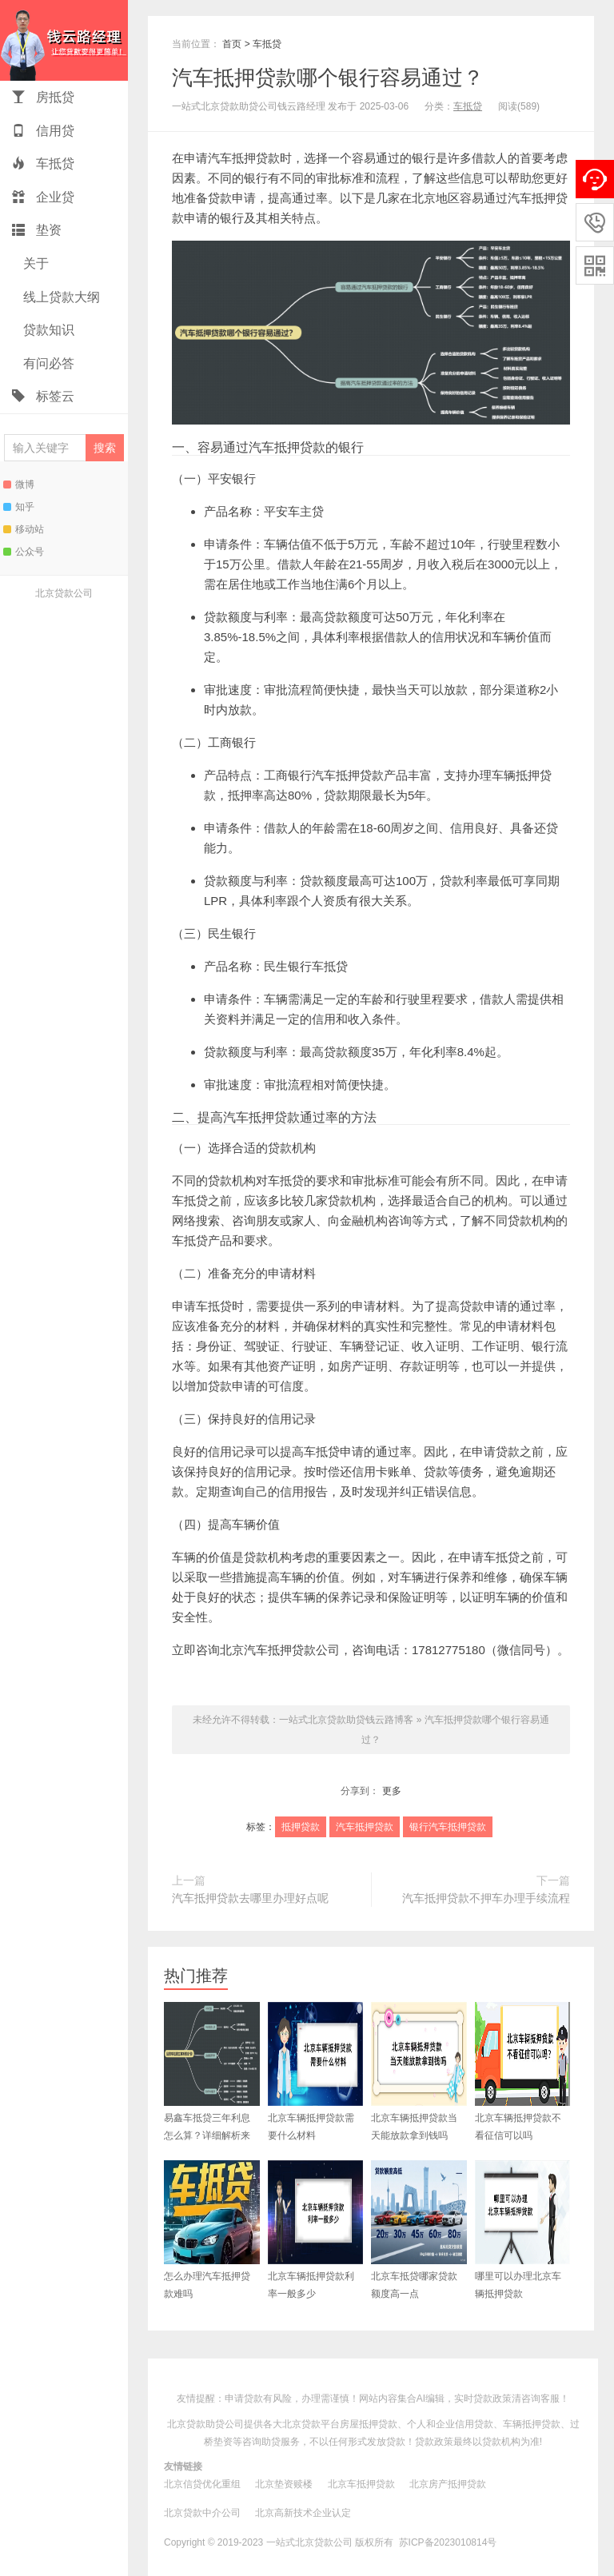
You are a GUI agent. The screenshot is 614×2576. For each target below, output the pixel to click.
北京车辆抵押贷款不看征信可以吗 (523, 2071)
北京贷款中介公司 (202, 2512)
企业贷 (43, 197)
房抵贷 (43, 97)
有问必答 (47, 363)
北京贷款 (301, 2424)
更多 (391, 1790)
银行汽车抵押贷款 (336, 775)
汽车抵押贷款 (244, 158)
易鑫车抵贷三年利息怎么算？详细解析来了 (212, 2080)
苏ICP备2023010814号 (448, 2542)
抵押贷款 (300, 1826)
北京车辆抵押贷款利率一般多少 (316, 2229)
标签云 (43, 396)
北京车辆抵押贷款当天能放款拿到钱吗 (419, 2071)
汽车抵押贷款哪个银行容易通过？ (328, 78)
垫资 (37, 230)
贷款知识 (47, 330)
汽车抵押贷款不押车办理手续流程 (486, 1898)
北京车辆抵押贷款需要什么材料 (316, 2071)
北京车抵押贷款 (361, 2484)
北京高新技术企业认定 (303, 2512)
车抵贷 (43, 163)
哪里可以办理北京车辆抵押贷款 (523, 2229)
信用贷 (43, 131)
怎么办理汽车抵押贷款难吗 (212, 2229)
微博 (18, 484)
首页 (231, 44)
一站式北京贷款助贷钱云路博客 (64, 40)
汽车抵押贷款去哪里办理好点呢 (250, 1898)
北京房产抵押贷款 (447, 2484)
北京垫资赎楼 (284, 2484)
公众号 (23, 551)
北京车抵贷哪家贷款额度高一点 (419, 2229)
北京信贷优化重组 (202, 2484)
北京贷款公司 (64, 593)
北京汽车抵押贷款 (268, 1650)
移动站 (23, 529)
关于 (34, 263)
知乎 (18, 506)
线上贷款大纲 (60, 297)
